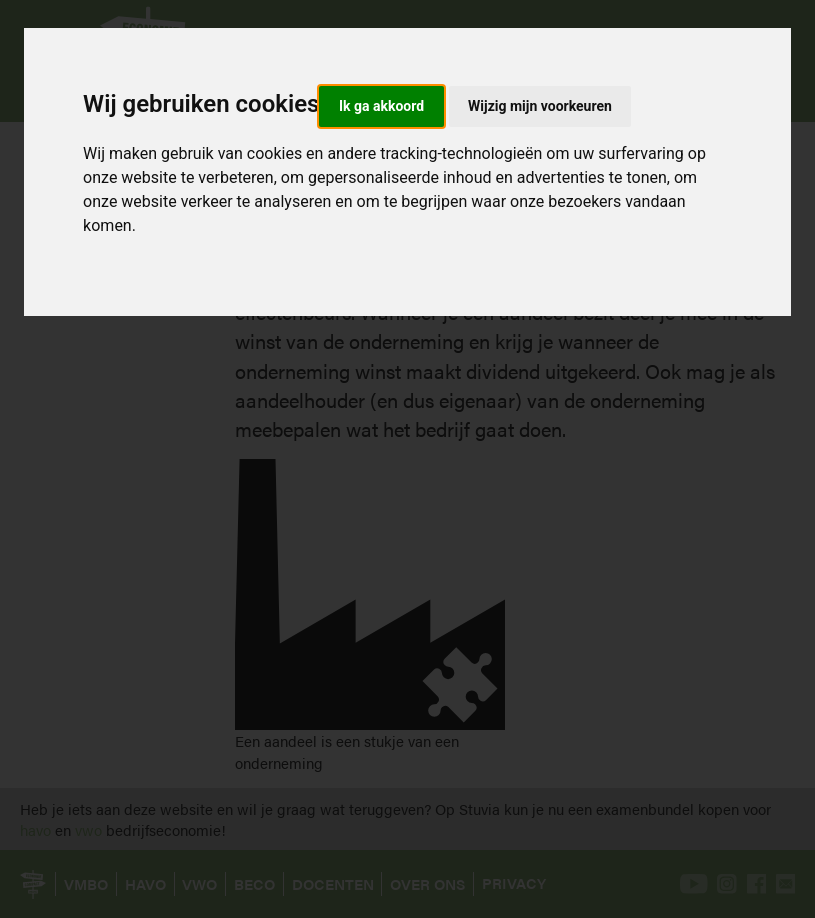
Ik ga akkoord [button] (381, 106)
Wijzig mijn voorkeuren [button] (540, 106)
